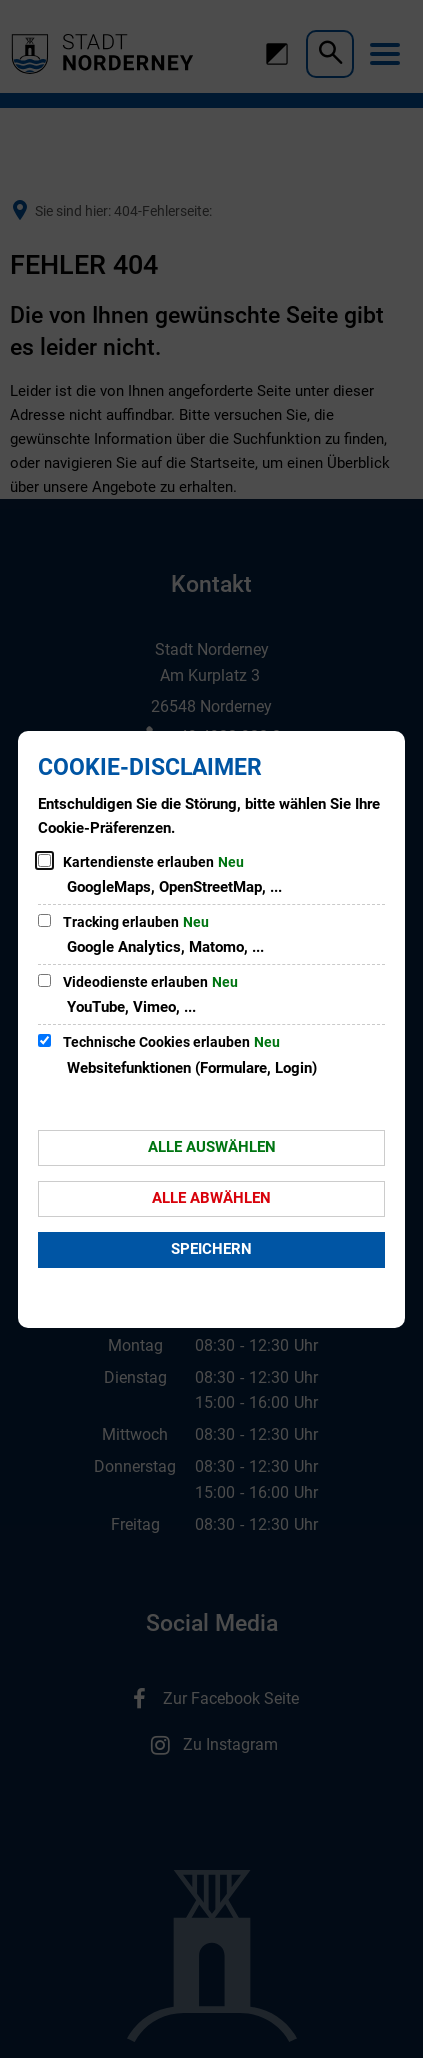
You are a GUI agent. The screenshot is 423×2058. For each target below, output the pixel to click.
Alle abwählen (211, 1198)
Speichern (211, 1249)
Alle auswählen (212, 1147)
